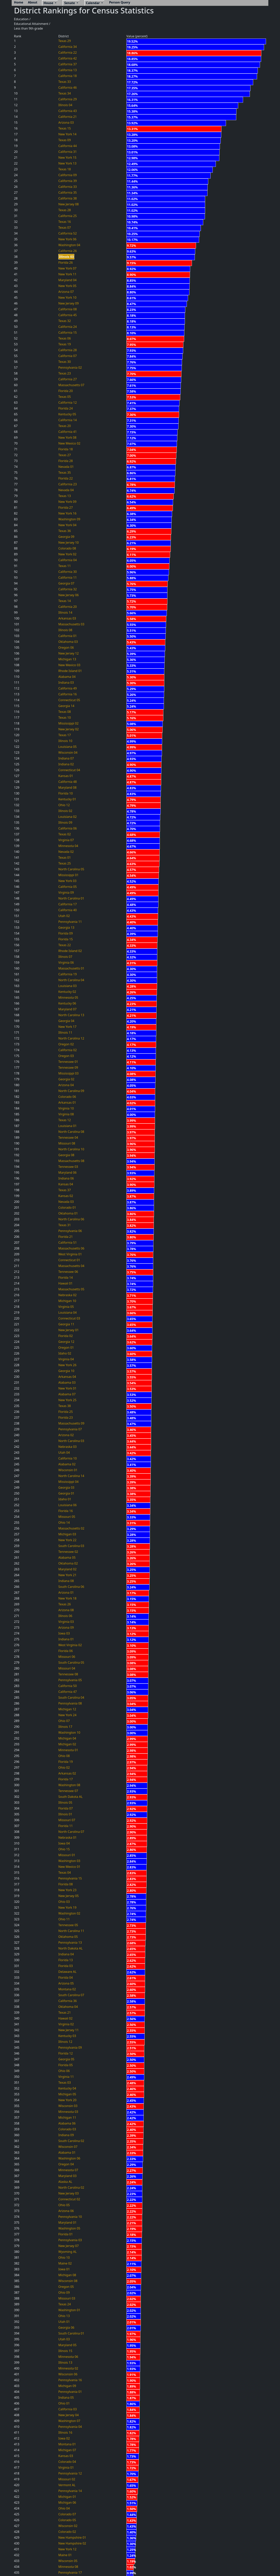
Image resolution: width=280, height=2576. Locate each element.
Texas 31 (64, 1225)
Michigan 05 (67, 2094)
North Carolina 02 (71, 2187)
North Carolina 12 (71, 1038)
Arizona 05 (66, 1983)
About (32, 2)
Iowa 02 (64, 2438)
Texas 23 (64, 373)
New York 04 (67, 525)
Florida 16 (65, 1511)
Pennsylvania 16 (70, 2380)
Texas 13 (64, 496)
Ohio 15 (64, 1849)
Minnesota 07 (68, 2170)
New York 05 (67, 286)
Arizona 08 (66, 1610)
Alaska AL (65, 2182)
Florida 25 (65, 1412)
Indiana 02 (66, 764)
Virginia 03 (66, 1622)
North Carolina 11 (71, 1931)
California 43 (67, 111)
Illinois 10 (65, 741)
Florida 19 (65, 1762)
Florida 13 (65, 1960)
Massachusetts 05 (71, 1289)
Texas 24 (64, 2304)
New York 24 (67, 1715)
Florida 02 (65, 1336)
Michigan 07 (67, 2450)
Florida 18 (65, 449)
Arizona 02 (66, 1435)
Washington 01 (69, 2310)
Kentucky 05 (67, 414)
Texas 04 (64, 1872)
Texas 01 (64, 857)
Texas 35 (64, 472)
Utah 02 (64, 916)
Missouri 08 (66, 1143)
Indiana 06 (66, 1178)
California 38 (67, 198)
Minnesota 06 (68, 2357)
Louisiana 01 (67, 1126)
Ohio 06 (64, 2071)
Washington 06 (69, 2158)
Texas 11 (64, 566)
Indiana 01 (66, 1639)
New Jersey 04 (68, 2415)
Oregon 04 (66, 2164)
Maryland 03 (67, 2176)
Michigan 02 (67, 1744)
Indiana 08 (66, 1581)
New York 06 (67, 239)
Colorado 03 (67, 2129)
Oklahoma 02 (68, 1563)
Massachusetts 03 (71, 624)
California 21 (67, 117)
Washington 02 (69, 1913)
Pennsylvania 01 (70, 2392)
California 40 (67, 910)
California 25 (67, 216)
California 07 (67, 356)
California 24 (67, 327)
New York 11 (67, 274)
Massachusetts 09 (71, 1423)
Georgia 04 (66, 1021)
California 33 (67, 187)
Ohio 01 (64, 2403)
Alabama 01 (67, 2152)
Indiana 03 (66, 682)
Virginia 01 (66, 2467)
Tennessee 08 (68, 1674)
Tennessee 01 (68, 1062)
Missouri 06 (66, 1657)
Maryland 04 (67, 280)
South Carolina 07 (71, 1995)
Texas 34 (64, 93)
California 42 (67, 58)
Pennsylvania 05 (70, 1680)
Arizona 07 (66, 292)
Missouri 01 (66, 1855)
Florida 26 (65, 262)
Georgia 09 (66, 537)
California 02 (67, 1050)
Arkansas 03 (67, 618)
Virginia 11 (66, 2077)
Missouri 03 (66, 2298)
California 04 (67, 560)
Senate (70, 3)
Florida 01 (65, 2234)
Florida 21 (65, 1237)
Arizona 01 (66, 1592)
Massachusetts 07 (71, 385)
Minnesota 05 (68, 997)
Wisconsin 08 (67, 2281)
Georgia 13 (66, 927)
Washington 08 (69, 1785)
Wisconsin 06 (67, 2374)
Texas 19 (64, 344)
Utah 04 (64, 1452)
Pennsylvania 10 (70, 2217)
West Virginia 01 (70, 1254)
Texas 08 (64, 712)
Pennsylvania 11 (70, 922)
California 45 (67, 315)
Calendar (93, 3)
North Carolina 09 (71, 1091)
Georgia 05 (66, 2059)
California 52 (67, 233)
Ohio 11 (64, 1919)
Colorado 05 (67, 2520)
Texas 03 (64, 2082)
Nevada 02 (66, 852)
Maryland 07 (67, 1009)
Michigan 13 (67, 659)
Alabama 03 (67, 1382)
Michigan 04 (67, 1738)
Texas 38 (64, 1406)
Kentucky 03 (67, 2036)
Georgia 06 (66, 2327)
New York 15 (67, 157)
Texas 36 (64, 531)
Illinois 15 (65, 2351)
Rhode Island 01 (70, 671)
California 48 (67, 782)
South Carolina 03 (71, 1546)
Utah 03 (64, 2339)
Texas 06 (64, 338)
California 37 (67, 64)
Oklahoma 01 (68, 1213)
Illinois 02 (65, 811)
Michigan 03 (67, 1534)
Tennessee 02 (68, 1552)
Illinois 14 (65, 612)
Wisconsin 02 (67, 2526)
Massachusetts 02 (71, 1528)
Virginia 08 (66, 1114)
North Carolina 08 (71, 1132)
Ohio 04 (64, 2508)
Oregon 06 (66, 647)
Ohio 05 (64, 2205)
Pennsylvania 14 (70, 2491)
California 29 (67, 99)
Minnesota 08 (68, 2567)
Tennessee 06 (68, 1272)
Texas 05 (64, 397)
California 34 (67, 47)
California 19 (67, 974)
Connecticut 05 (69, 700)
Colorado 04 (67, 2462)
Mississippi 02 (68, 723)
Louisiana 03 (67, 986)
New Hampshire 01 (72, 2537)
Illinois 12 (65, 2042)
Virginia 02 (66, 2024)
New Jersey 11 (68, 2030)
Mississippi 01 (68, 875)
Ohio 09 (64, 2292)
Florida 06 (65, 1651)
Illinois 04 (65, 105)
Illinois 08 (65, 630)
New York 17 (67, 1027)
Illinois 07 (65, 957)
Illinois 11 (65, 1032)
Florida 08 (65, 1884)
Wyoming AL (67, 2252)
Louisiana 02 (67, 817)
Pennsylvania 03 (70, 2240)
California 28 (67, 350)
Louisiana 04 (67, 1312)
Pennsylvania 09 (70, 2047)
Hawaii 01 (65, 1283)
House (49, 3)
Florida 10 (65, 793)
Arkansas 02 (67, 1773)
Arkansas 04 (67, 1377)
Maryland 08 (67, 787)
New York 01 (67, 1388)
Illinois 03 (66, 257)
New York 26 (67, 1365)
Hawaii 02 (65, 2018)
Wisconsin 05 (67, 2561)
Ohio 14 (64, 1522)
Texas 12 (64, 1120)
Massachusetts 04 (71, 1266)
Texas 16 (64, 222)
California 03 (67, 2409)
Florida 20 (65, 391)
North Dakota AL (70, 1948)
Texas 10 (64, 717)
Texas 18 (64, 169)
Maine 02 (65, 2263)
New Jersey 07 (68, 2246)
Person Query (119, 2)
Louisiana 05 (67, 747)
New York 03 (67, 881)
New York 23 (67, 1890)
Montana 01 (67, 2444)
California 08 (67, 309)
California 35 (67, 192)
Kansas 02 (65, 1196)
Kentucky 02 (67, 992)
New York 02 (67, 554)
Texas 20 (64, 426)
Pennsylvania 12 (70, 2473)
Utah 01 (64, 2322)
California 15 (67, 332)
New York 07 (67, 268)
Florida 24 (65, 408)
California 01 (67, 636)
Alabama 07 (67, 1394)
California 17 (67, 904)
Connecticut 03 (69, 1318)
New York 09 (67, 502)
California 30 (67, 572)
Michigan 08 (67, 2275)
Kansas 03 (65, 2456)
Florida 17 (65, 1779)
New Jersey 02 (68, 729)
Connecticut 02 (69, 2199)
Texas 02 (64, 834)
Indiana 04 (66, 1954)
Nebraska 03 (67, 1447)
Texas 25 (64, 863)
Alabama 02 (67, 1464)
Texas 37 (64, 1190)
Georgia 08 (66, 1155)
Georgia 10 (66, 1371)
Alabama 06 (67, 2123)
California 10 (67, 1458)
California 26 (67, 251)
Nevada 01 (66, 467)
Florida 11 (65, 1826)
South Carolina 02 (71, 2141)
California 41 (67, 432)
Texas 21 (64, 2012)
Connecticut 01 (69, 1260)
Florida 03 (65, 1966)
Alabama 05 (67, 1557)
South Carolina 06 (71, 1587)
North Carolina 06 (71, 1219)
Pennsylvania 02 (70, 367)
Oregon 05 (66, 2287)
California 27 (67, 379)
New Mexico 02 (69, 443)
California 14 (67, 420)
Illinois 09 (65, 822)
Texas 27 (64, 455)
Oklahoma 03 (68, 642)
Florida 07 (65, 1808)
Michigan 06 (67, 2502)
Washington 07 (69, 2421)
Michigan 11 (67, 2117)
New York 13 (67, 163)
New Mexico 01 (69, 1867)
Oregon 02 (66, 1044)
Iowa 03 (64, 1633)
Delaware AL (67, 1972)
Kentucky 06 (67, 1003)
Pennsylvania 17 (70, 2572)
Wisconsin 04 (67, 752)
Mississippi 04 (68, 1482)
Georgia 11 (66, 1324)
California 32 (67, 589)
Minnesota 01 (68, 1750)
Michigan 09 (67, 2386)
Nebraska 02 (67, 1295)
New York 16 (67, 513)
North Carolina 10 (71, 1149)
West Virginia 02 (70, 1645)
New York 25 (67, 1400)
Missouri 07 (66, 1820)
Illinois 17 (65, 1727)
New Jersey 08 (68, 204)
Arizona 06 (66, 2211)
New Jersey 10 (68, 542)
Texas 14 (64, 601)
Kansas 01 (65, 776)
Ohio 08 (64, 1756)
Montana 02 (67, 1989)
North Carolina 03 (71, 1441)
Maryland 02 (67, 1569)
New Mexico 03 (69, 665)
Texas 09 (64, 140)
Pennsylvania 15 (70, 1878)
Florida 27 (65, 507)
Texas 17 (64, 735)
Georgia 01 (66, 1493)
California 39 (67, 181)
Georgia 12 (66, 1342)
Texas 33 (64, 82)
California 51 (67, 1242)
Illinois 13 (65, 2362)
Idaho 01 (64, 1499)
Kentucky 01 (67, 799)
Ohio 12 (64, 805)
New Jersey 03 (68, 2193)
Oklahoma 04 (68, 2007)
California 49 (67, 688)
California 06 (67, 828)
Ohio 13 (64, 2316)
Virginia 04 (66, 1359)
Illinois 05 (65, 1802)
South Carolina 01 (71, 2333)
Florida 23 (65, 1417)
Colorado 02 (67, 2532)
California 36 (67, 2001)
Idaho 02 (64, 1353)
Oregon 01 (66, 1347)
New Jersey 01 (68, 1330)
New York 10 (67, 297)
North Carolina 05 (71, 869)
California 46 (67, 87)
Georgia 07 (66, 583)
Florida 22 (65, 478)
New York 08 (67, 437)
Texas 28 (64, 210)
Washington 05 (69, 2228)
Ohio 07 (64, 1721)
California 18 (67, 76)
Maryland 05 (67, 2345)
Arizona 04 (66, 1085)
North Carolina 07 (71, 1832)
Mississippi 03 (68, 1073)
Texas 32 (64, 321)
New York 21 (67, 1575)
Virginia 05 (66, 1307)
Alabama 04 (67, 677)
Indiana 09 (66, 2135)
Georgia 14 (66, 706)
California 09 (67, 175)
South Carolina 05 (71, 1662)
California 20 (67, 607)
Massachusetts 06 (71, 1248)
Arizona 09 (66, 1627)
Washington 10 (69, 1732)
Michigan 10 (67, 1301)
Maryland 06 (67, 1172)
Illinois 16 (65, 2432)
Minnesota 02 (68, 2368)
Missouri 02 (66, 2479)
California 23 (67, 484)
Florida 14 (65, 1277)
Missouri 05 (66, 1517)
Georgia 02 (66, 1079)
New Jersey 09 (68, 303)
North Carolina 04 (71, 980)
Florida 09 (65, 933)
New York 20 (67, 2100)
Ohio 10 (64, 2257)
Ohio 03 (64, 1902)
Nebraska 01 (67, 1837)
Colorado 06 (67, 1097)
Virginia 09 (66, 892)
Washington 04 (69, 245)
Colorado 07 (67, 2514)
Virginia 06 (66, 962)
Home (18, 2)
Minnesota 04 (68, 846)
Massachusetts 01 (71, 968)
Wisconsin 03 (67, 2106)
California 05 (67, 887)
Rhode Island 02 (70, 951)
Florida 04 (65, 1977)
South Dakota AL (70, 1797)
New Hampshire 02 (72, 2543)
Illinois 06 (65, 1616)
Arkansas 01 (67, 1102)
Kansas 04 (65, 1184)
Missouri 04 (66, 1668)
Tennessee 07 (68, 1791)
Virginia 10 (66, 1108)
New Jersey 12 (68, 653)
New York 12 (67, 2549)
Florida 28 (65, 461)
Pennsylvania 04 (70, 2427)
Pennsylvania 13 (70, 1942)
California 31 (67, 152)
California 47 (67, 1692)
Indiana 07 (66, 758)
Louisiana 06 (67, 1505)
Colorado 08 (67, 548)
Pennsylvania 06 (70, 1231)
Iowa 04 (64, 1843)
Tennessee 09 (68, 1067)
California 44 (67, 146)
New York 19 (67, 1907)
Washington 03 (69, 1861)
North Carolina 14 (71, 1476)
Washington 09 (69, 519)
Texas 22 (64, 945)
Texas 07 (64, 227)
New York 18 (67, 1598)
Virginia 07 (66, 840)
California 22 (67, 52)
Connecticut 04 (69, 770)
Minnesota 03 (68, 2112)
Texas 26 (64, 1604)
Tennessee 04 (68, 1137)
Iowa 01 (64, 2269)
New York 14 (67, 134)
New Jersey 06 (68, 595)
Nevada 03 (66, 1202)
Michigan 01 (67, 2497)
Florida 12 (65, 2053)
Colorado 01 (67, 1207)
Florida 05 (65, 2065)
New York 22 (67, 1540)
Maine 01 (65, 2555)
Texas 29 (64, 41)
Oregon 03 (66, 1056)
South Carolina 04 (71, 1697)
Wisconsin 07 (67, 2147)
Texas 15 (64, 128)
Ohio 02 (64, 1767)
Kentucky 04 (67, 2088)
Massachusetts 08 (71, 1161)
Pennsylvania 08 (70, 1703)
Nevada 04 (66, 490)
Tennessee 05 (68, 1925)
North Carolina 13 (71, 1015)
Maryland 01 (67, 2222)
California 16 (67, 694)
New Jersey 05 (68, 1896)
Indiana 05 (66, 2397)
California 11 (67, 577)
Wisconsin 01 (67, 1470)
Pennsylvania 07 (70, 1429)
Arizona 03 (66, 122)
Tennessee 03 (68, 1167)
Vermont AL (66, 2485)
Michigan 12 (67, 1709)
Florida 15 (65, 939)
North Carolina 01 (71, 898)
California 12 (67, 402)
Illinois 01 (65, 1814)
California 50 (67, 1686)
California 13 (67, 70)
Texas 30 (64, 362)
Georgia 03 (66, 1487)
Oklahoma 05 (68, 1937)
